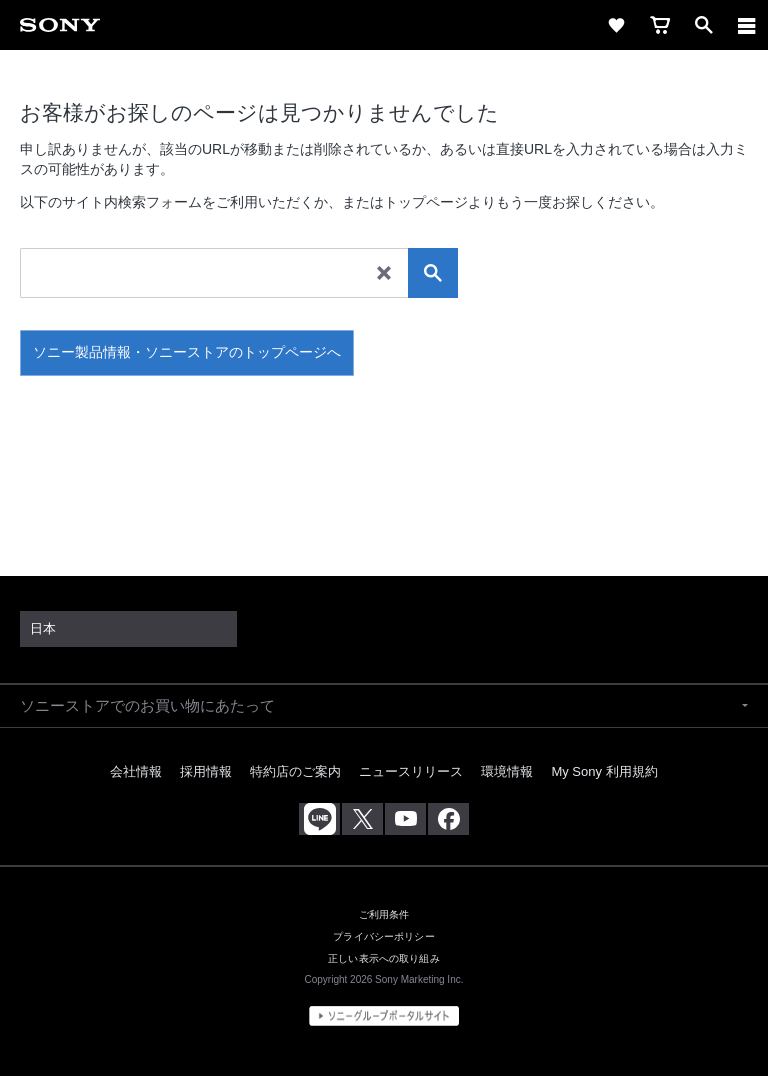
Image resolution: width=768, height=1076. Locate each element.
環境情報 (507, 771)
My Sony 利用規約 (604, 771)
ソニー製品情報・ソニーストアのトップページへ (187, 352)
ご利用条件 (384, 914)
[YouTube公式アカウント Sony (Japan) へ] (405, 819)
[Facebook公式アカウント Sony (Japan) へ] (448, 819)
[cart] (660, 25)
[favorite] (616, 25)
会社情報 (136, 771)
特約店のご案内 (295, 771)
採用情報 (206, 771)
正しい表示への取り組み (384, 958)
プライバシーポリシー (383, 936)
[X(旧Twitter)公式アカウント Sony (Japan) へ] (362, 819)
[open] (704, 25)
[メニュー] (747, 25)
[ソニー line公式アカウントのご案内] (319, 819)
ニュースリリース (411, 771)
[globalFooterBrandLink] (384, 1016)
